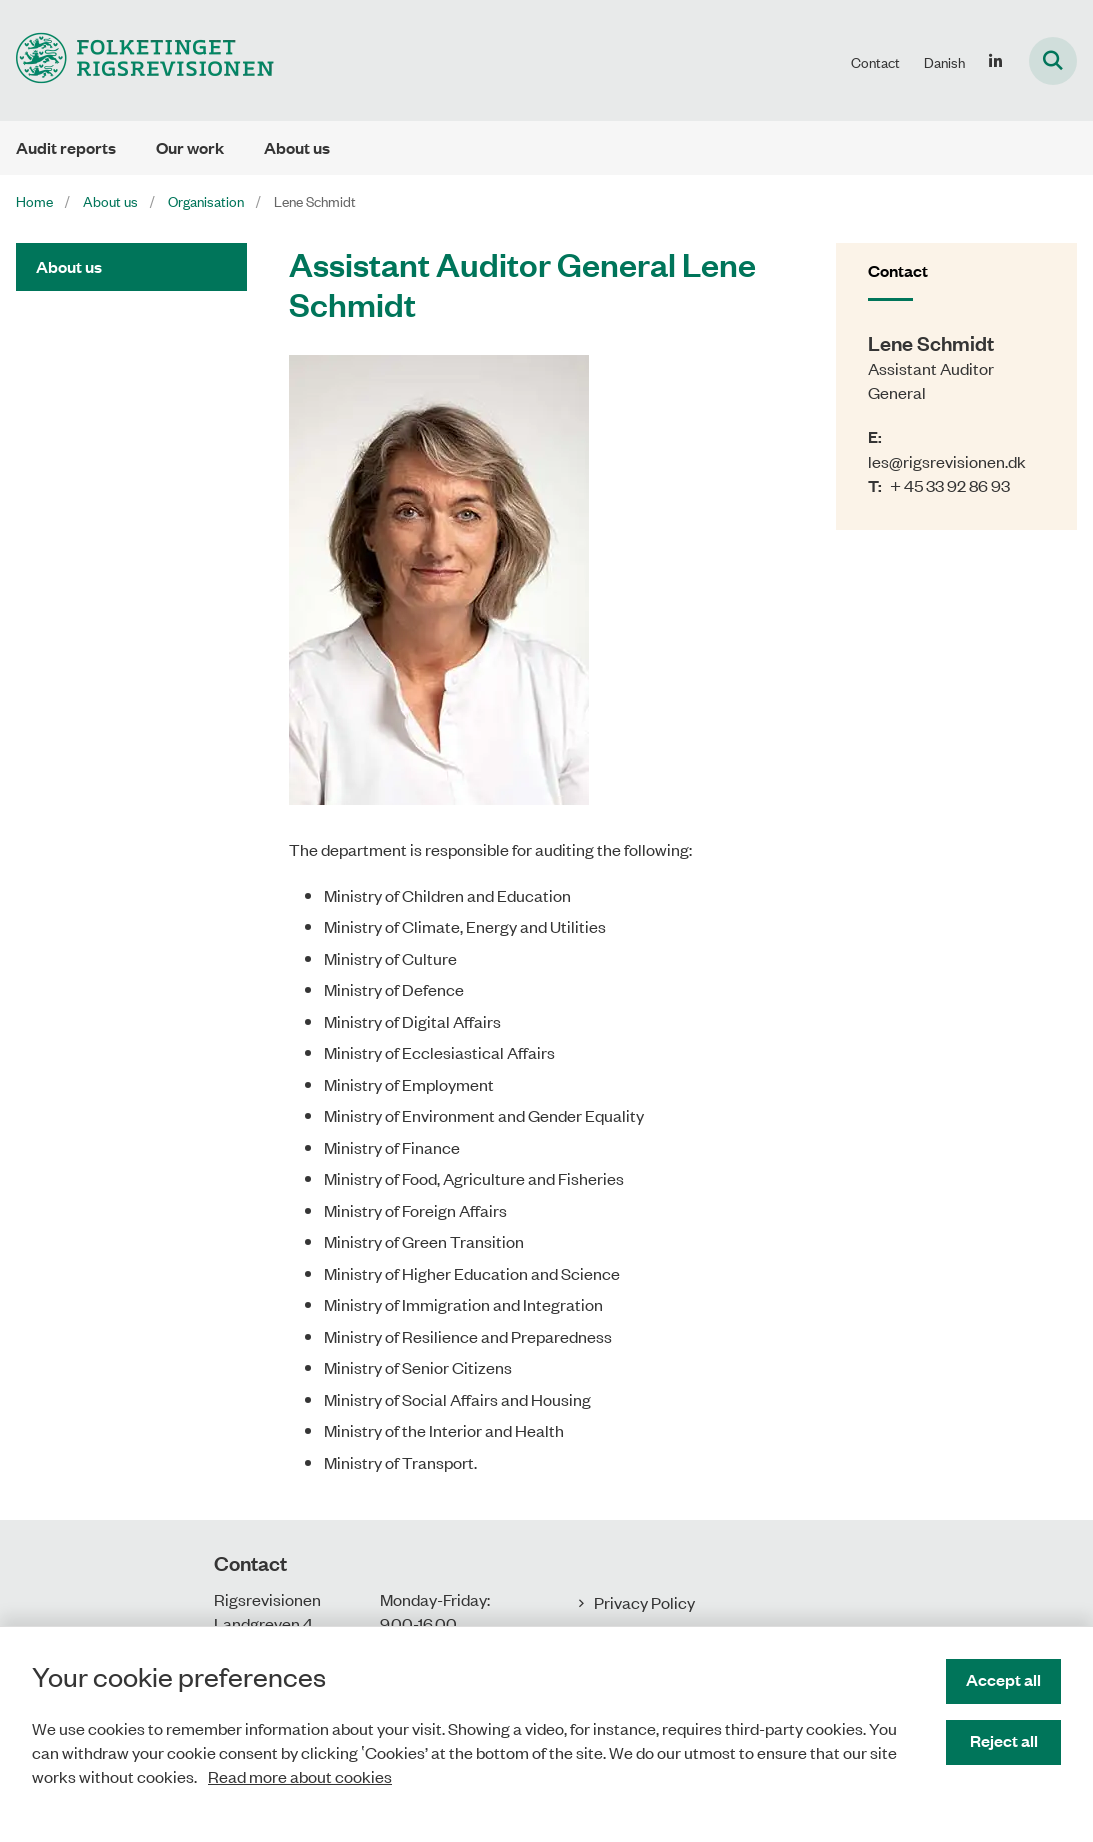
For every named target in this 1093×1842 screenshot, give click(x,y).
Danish (944, 62)
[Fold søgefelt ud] (1053, 61)
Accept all (1003, 1679)
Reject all (1004, 1740)
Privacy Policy (644, 1602)
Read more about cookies (300, 1776)
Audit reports (66, 147)
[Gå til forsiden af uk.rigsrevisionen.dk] (137, 60)
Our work (190, 147)
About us (297, 147)
